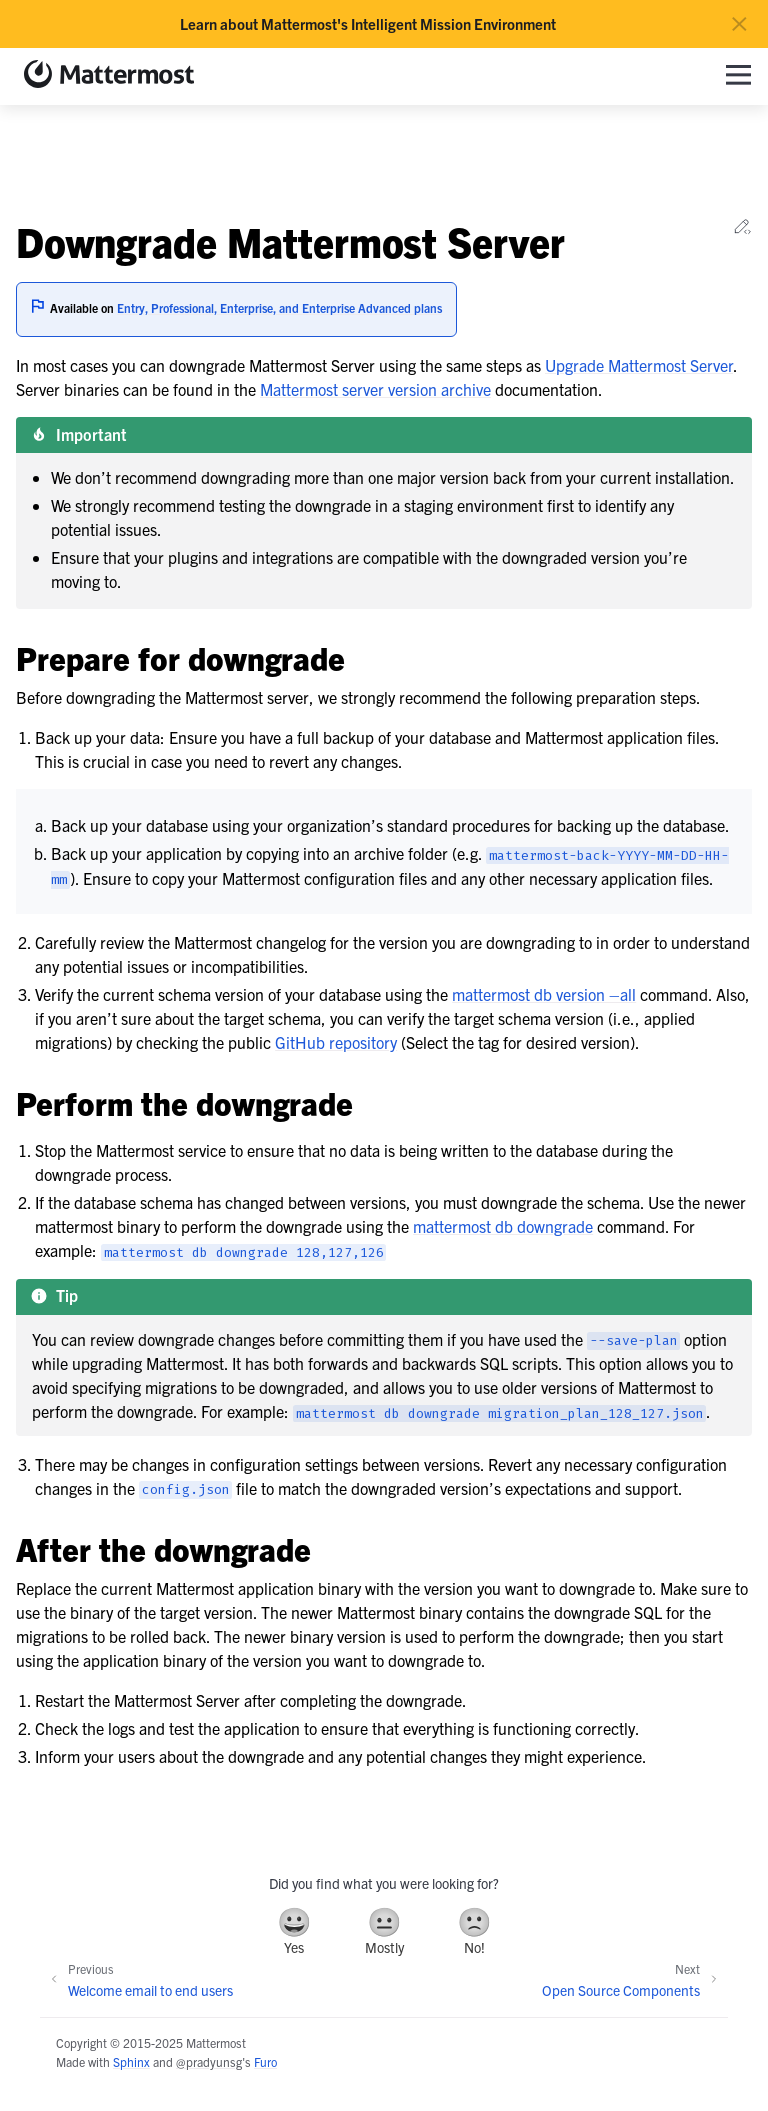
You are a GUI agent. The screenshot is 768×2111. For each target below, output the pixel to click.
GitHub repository (336, 1042)
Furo (265, 2061)
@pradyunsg (209, 2061)
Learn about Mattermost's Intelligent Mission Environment (368, 24)
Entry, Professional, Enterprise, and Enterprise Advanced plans (279, 307)
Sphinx (131, 2061)
